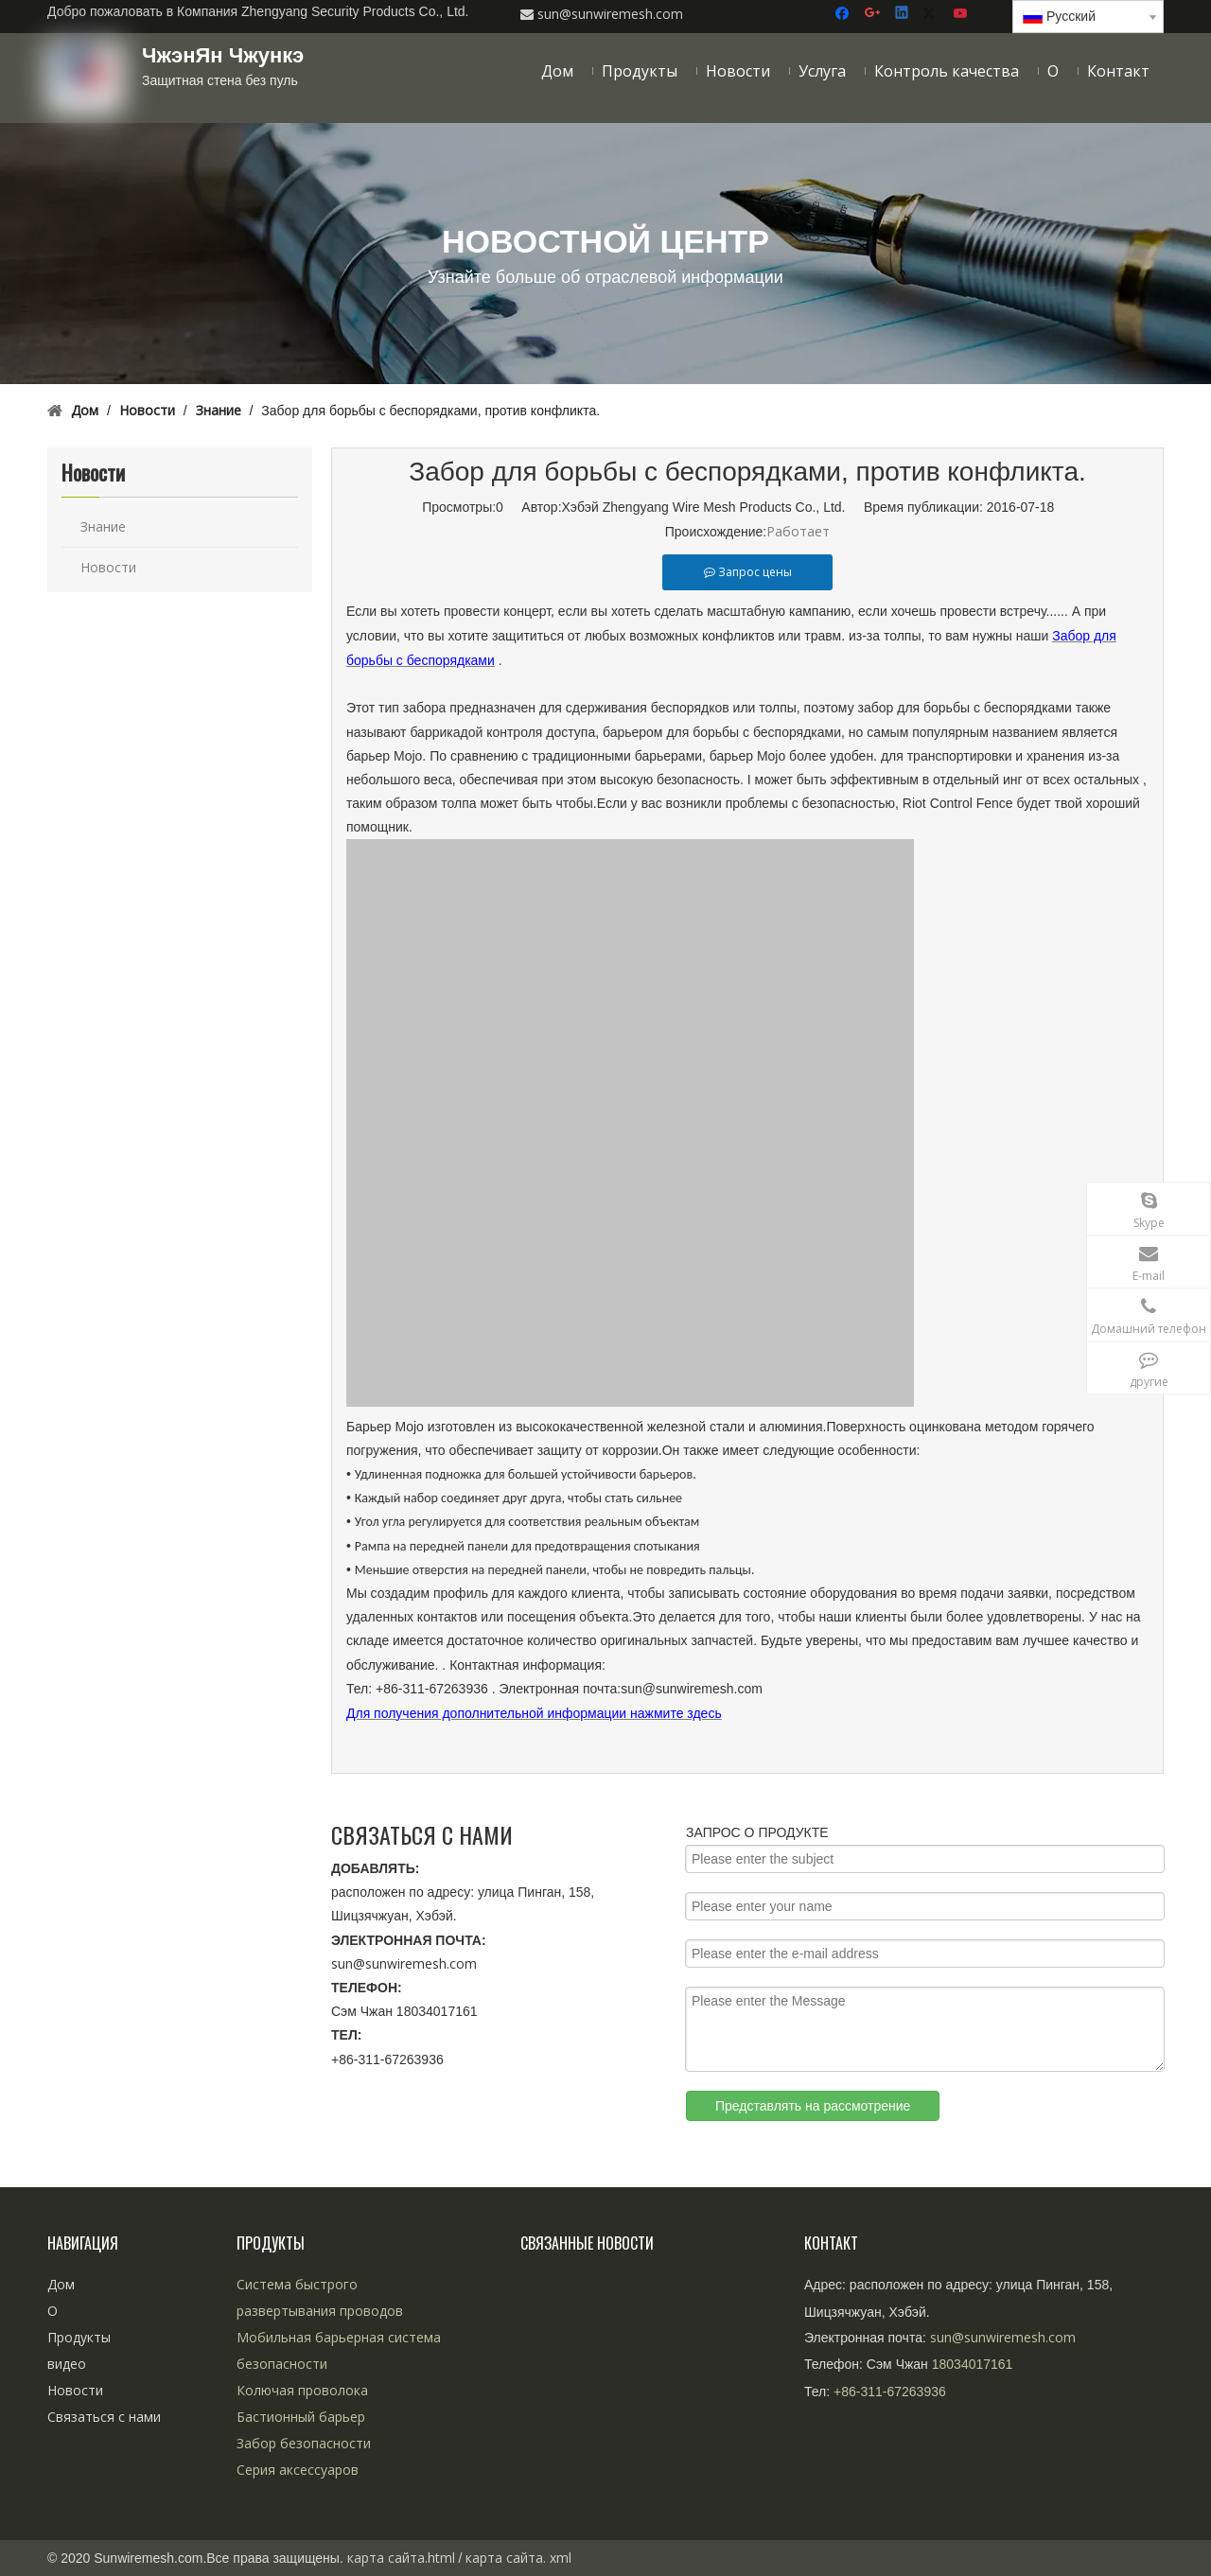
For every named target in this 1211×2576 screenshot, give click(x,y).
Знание (103, 526)
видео (66, 2364)
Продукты (79, 2337)
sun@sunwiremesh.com (404, 1963)
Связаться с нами (104, 2417)
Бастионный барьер (301, 2417)
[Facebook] (844, 13)
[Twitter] (932, 13)
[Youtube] (962, 13)
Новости (108, 567)
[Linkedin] (903, 13)
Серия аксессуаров (298, 2470)
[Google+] (874, 13)
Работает (798, 531)
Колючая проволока (302, 2390)
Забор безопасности (304, 2443)
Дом (61, 2284)
